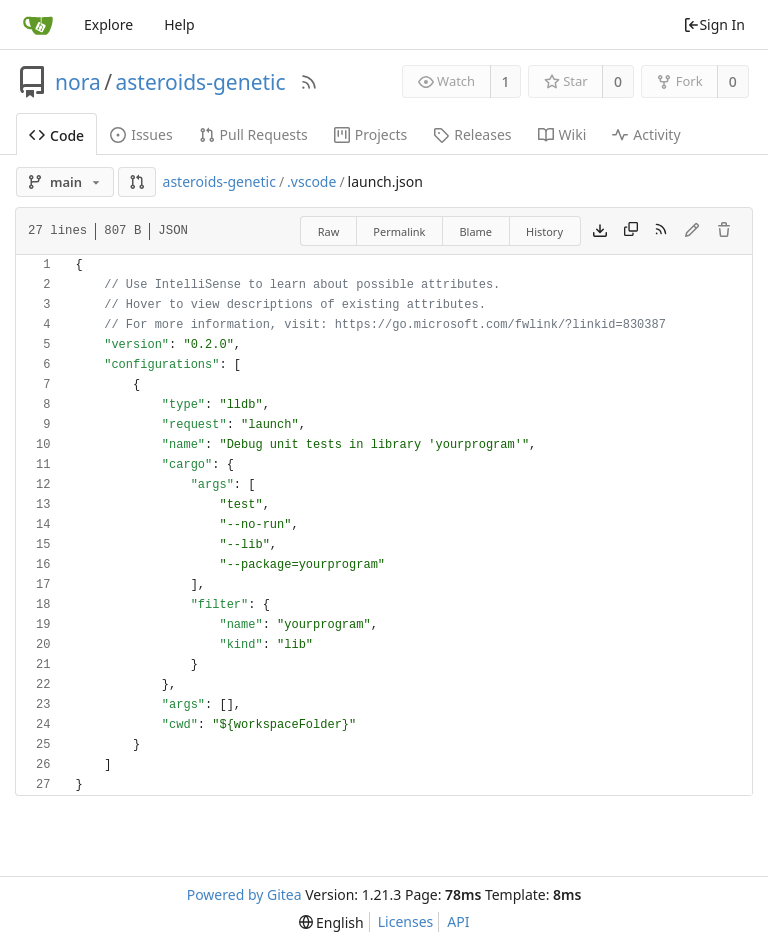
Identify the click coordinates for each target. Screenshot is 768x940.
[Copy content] (631, 231)
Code (56, 135)
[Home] (38, 25)
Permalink (399, 231)
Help (179, 24)
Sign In (714, 24)
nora (78, 82)
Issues (141, 134)
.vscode (311, 181)
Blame (475, 231)
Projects (370, 134)
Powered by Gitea (244, 894)
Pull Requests (253, 134)
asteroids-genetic (201, 82)
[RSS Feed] (309, 82)
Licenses (406, 921)
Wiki (562, 134)
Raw (329, 231)
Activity (646, 134)
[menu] (331, 922)
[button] (137, 182)
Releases (472, 134)
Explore (108, 24)
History (544, 231)
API (458, 921)
